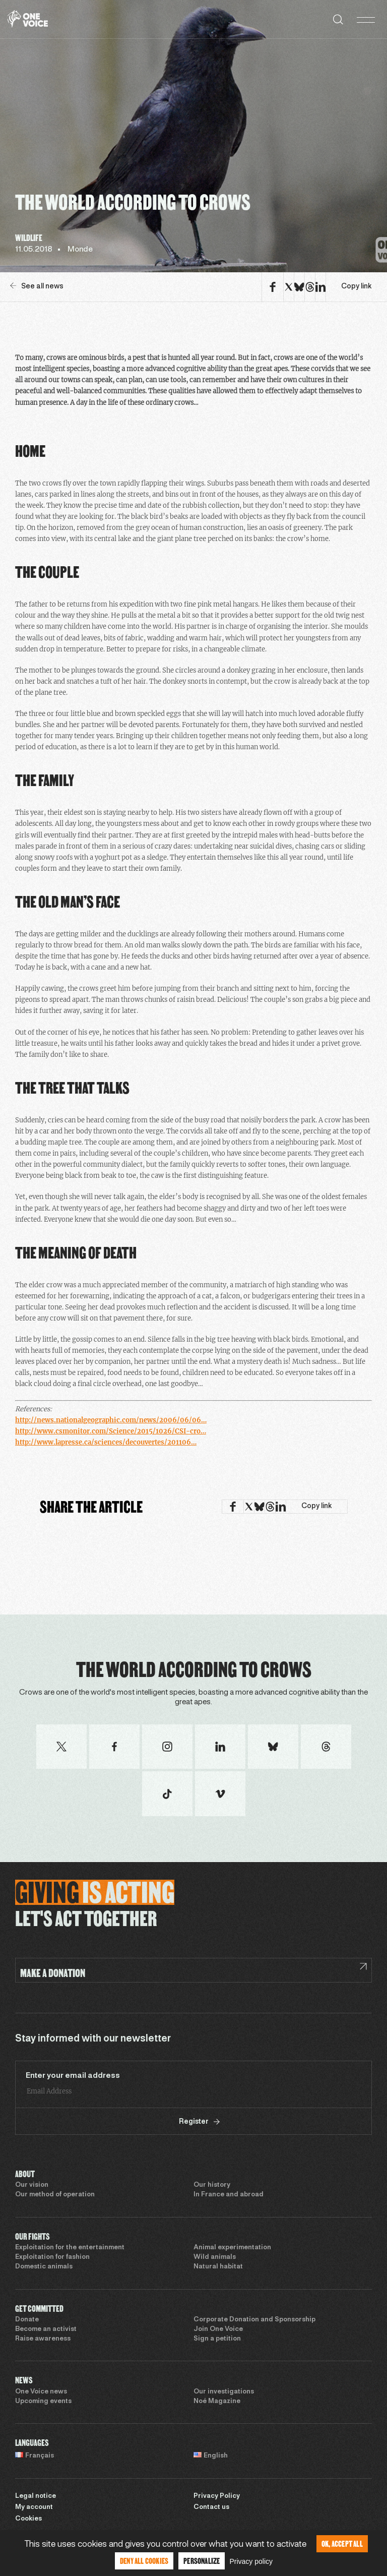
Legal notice (35, 2496)
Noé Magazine (217, 2402)
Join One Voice (218, 2329)
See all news (36, 286)
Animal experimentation (232, 2248)
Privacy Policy (217, 2496)
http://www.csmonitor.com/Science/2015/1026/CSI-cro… (110, 1431)
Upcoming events (43, 2402)
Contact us (211, 2507)
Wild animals (215, 2257)
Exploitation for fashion (52, 2257)
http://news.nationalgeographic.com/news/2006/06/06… (111, 1420)
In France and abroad (229, 2195)
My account (34, 2507)
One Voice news (41, 2392)
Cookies (28, 2519)
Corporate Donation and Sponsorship (254, 2320)
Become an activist (46, 2329)
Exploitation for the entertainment (69, 2248)
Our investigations (224, 2392)
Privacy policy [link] (251, 2561)
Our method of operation (55, 2195)
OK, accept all (342, 2543)
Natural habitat (218, 2267)
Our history (212, 2185)
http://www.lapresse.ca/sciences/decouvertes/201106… (106, 1442)
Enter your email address (73, 2075)
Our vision (31, 2185)
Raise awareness (43, 2339)
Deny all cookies (144, 2560)
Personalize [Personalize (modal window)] (201, 2560)
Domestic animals (44, 2267)
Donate (27, 2320)
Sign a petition (217, 2339)
